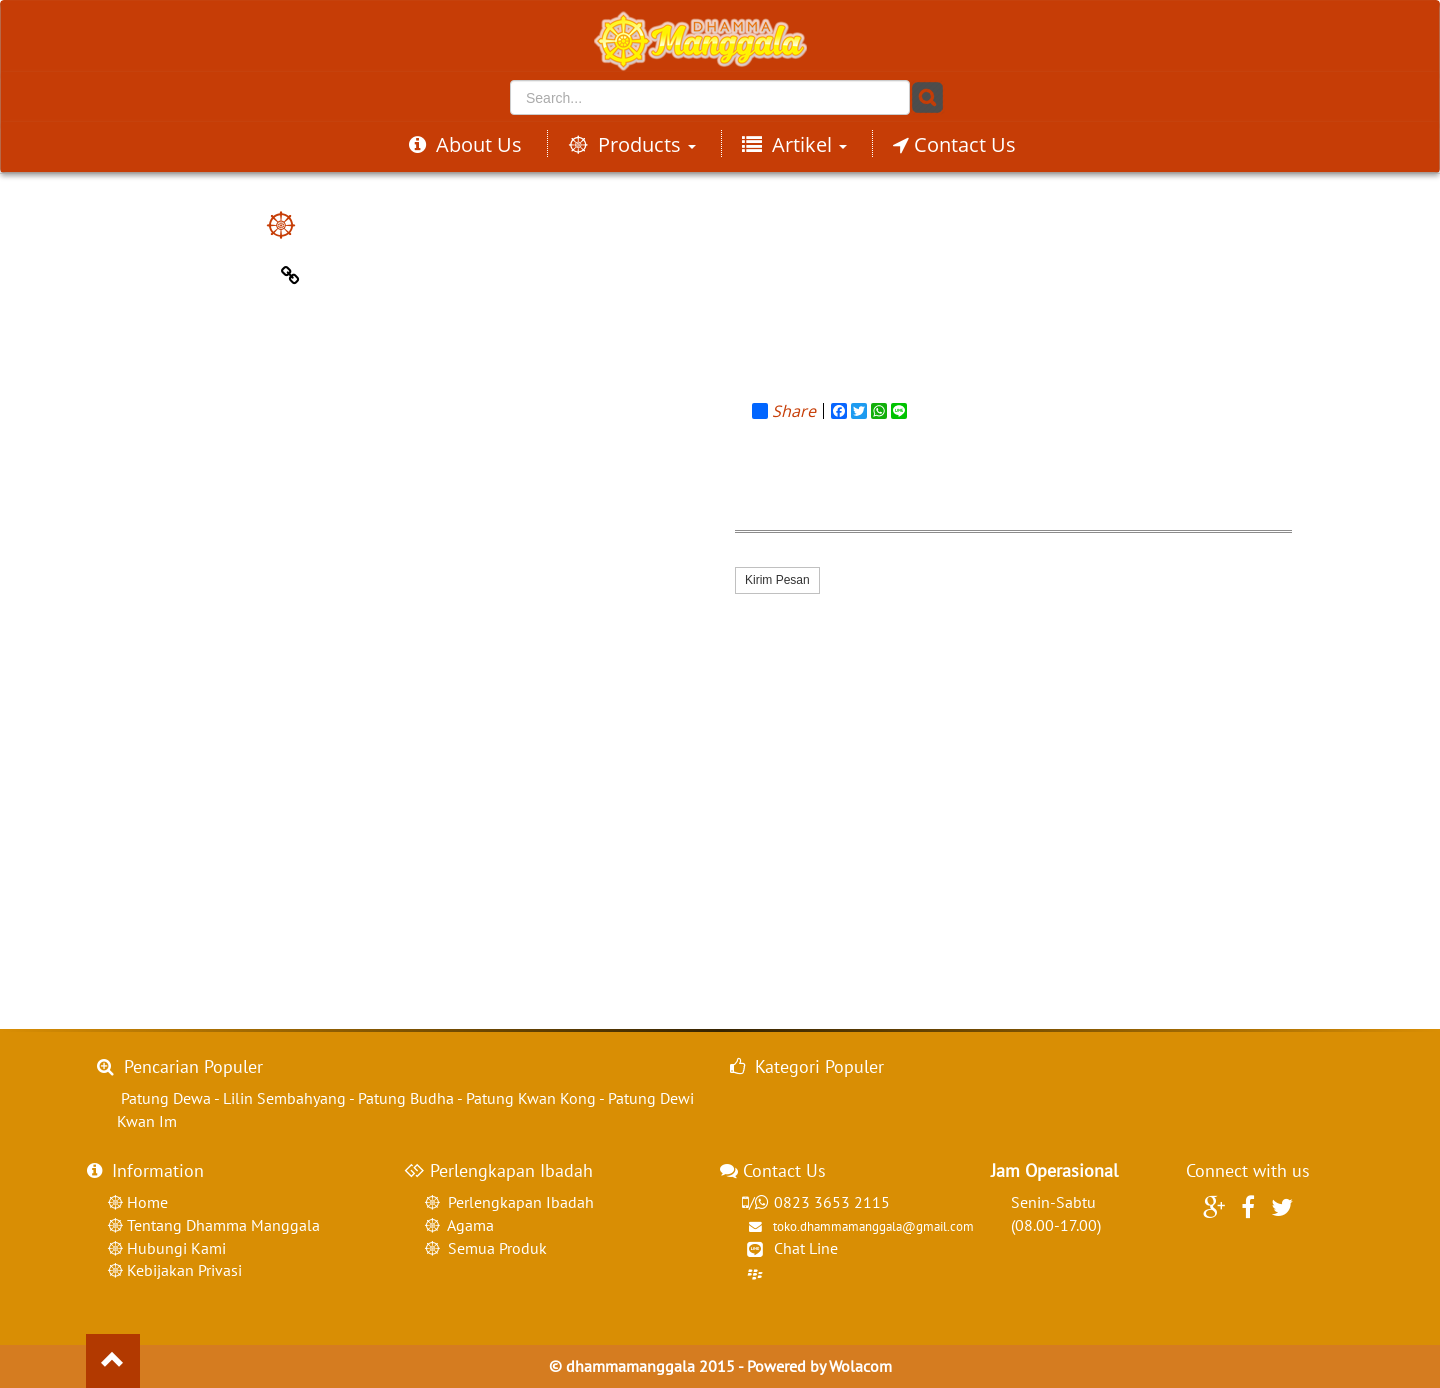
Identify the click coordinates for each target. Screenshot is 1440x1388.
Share (784, 411)
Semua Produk (493, 1248)
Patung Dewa (166, 1098)
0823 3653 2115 (815, 1202)
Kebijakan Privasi (182, 1270)
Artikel (794, 144)
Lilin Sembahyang (284, 1098)
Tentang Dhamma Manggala (221, 1225)
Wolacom (860, 1366)
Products (632, 144)
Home (145, 1202)
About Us (465, 144)
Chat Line (806, 1248)
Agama (467, 1225)
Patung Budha (406, 1098)
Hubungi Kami (174, 1248)
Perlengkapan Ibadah (517, 1202)
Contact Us (954, 144)
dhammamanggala (630, 1366)
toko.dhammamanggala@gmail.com (857, 1226)
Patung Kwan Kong (531, 1098)
